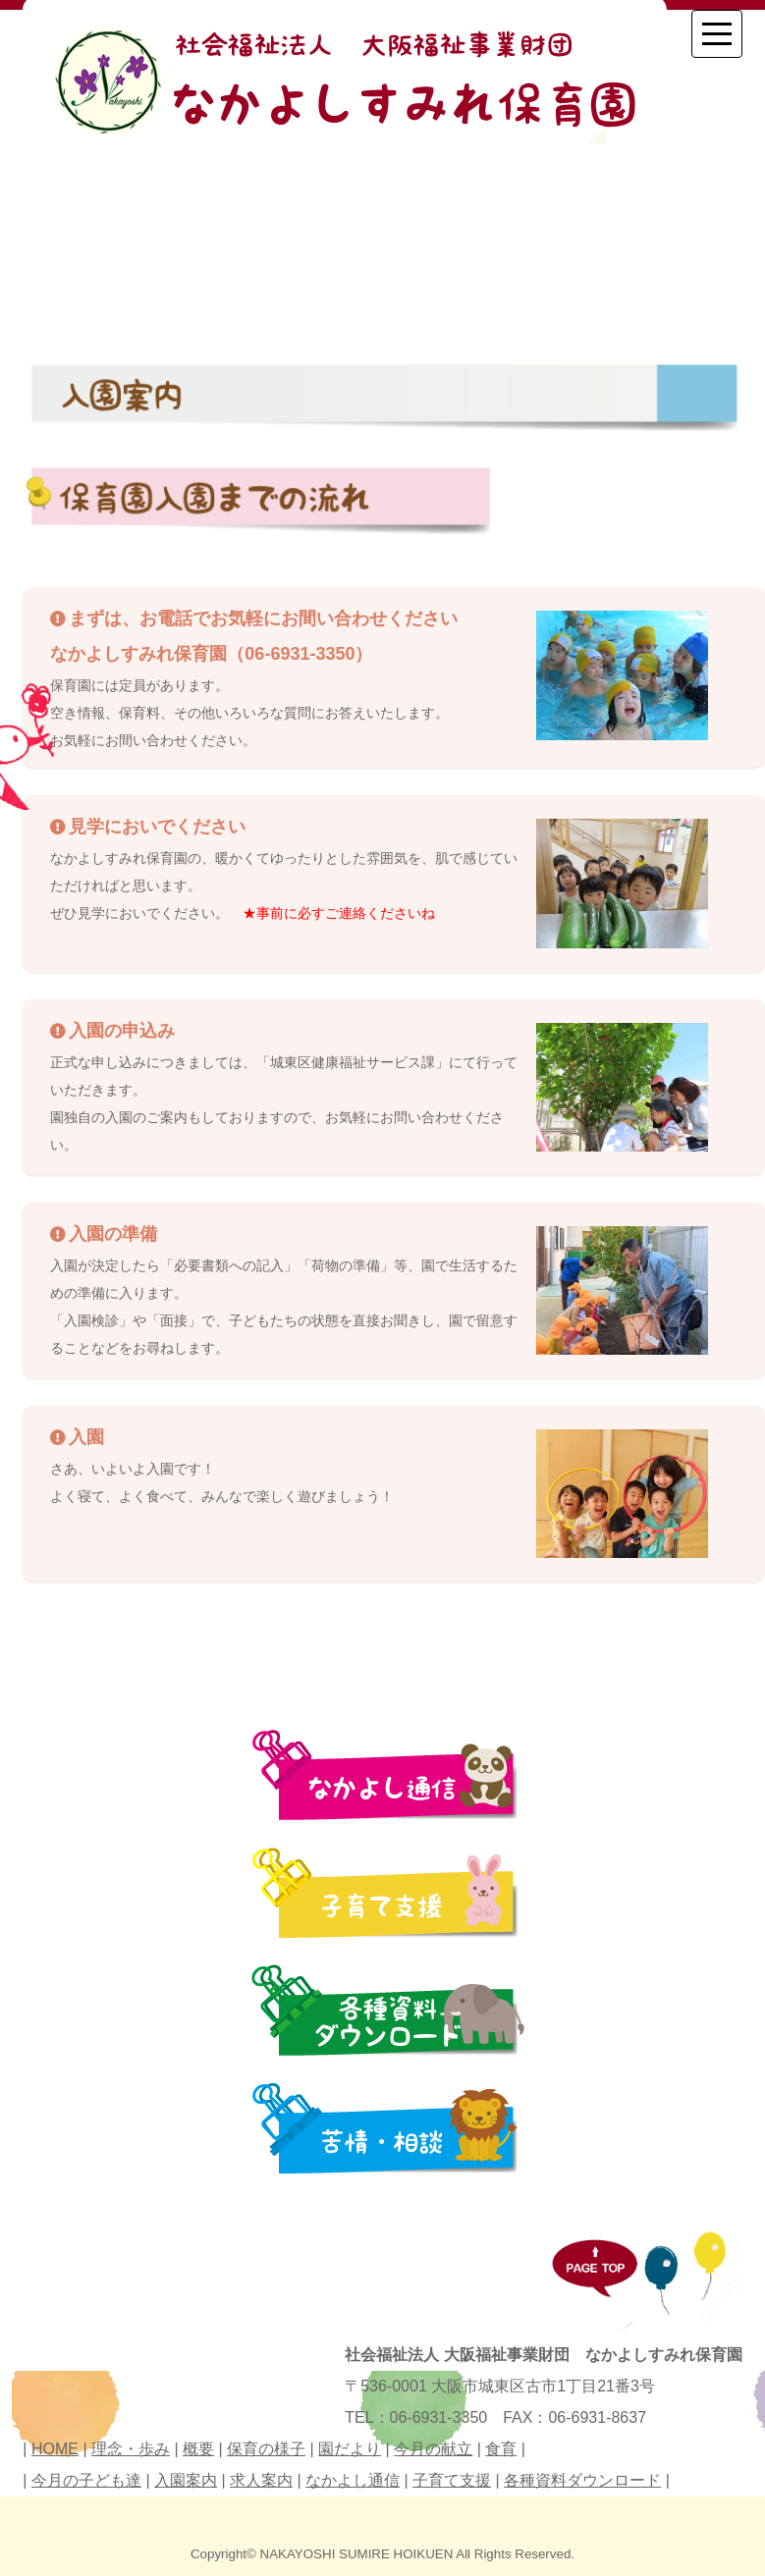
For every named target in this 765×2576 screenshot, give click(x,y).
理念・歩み (130, 2449)
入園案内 (185, 2480)
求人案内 (261, 2480)
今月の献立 (433, 2449)
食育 (501, 2449)
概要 (198, 2449)
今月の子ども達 (86, 2480)
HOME (55, 2449)
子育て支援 (451, 2480)
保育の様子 (266, 2449)
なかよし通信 (352, 2480)
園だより (349, 2449)
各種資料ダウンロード (582, 2480)
